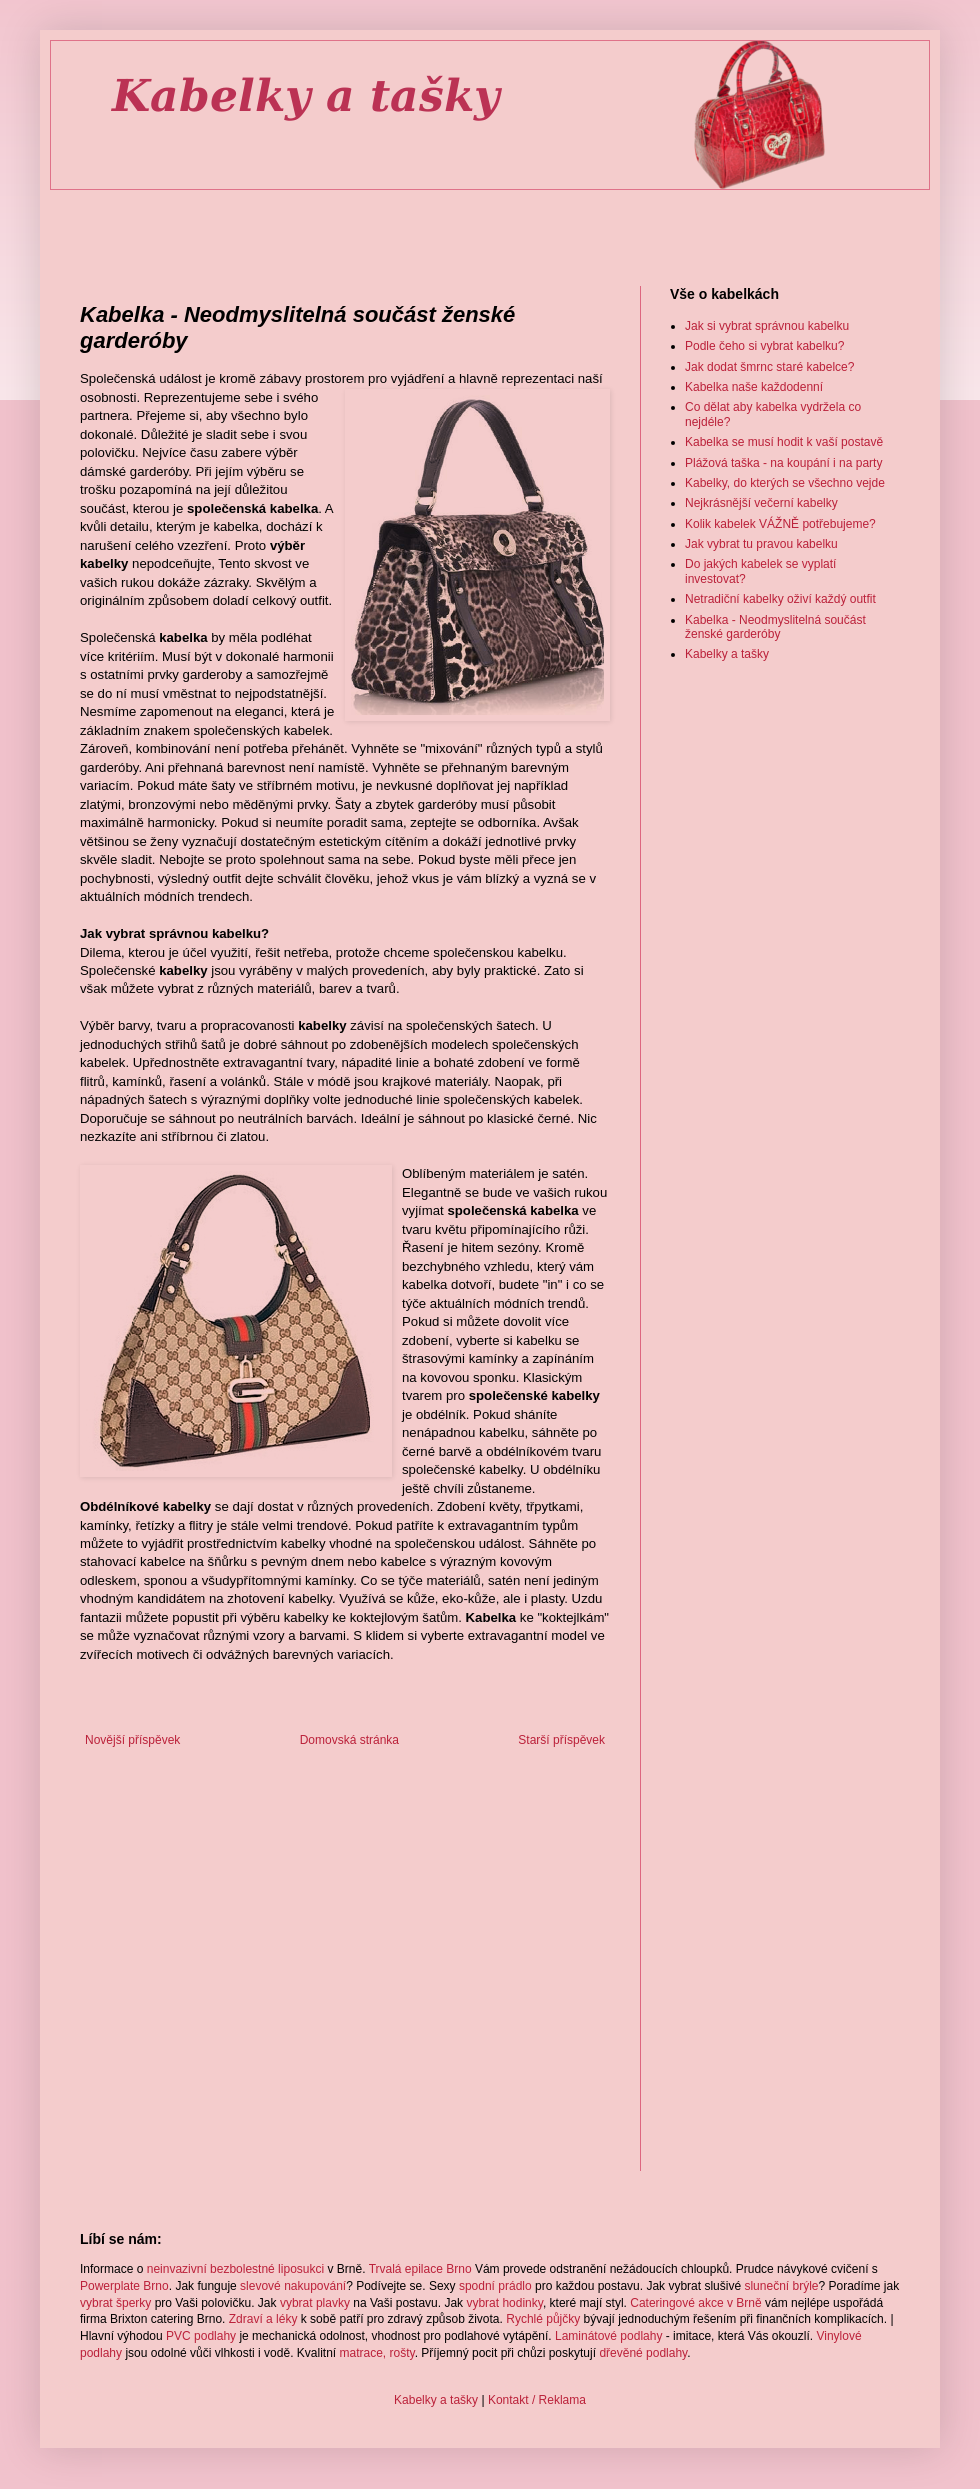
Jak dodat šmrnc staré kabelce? (769, 367)
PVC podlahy (201, 2336)
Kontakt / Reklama (537, 2400)
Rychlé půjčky (543, 2319)
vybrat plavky (315, 2303)
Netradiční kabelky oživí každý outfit (780, 599)
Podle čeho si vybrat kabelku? (764, 346)
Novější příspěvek (132, 1740)
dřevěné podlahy (643, 2353)
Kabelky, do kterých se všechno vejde (785, 483)
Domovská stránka (349, 1740)
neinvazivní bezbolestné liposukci (235, 2269)
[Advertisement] (490, 221)
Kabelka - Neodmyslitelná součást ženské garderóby (775, 627)
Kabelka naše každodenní (754, 387)
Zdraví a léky (263, 2319)
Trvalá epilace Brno (420, 2269)
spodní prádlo (495, 2286)
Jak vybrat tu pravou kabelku (761, 544)
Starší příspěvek (561, 1740)
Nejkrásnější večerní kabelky (761, 503)
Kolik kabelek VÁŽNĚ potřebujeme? (780, 524)
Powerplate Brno (124, 2286)
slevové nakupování (293, 2286)
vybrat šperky (115, 2303)
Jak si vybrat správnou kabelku (767, 326)
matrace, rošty (377, 2353)
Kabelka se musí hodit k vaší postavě (784, 442)
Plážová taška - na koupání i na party (783, 463)
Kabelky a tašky (727, 654)
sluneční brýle (781, 2286)
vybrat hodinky (504, 2303)
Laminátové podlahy (608, 2336)
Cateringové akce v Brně (695, 2303)
